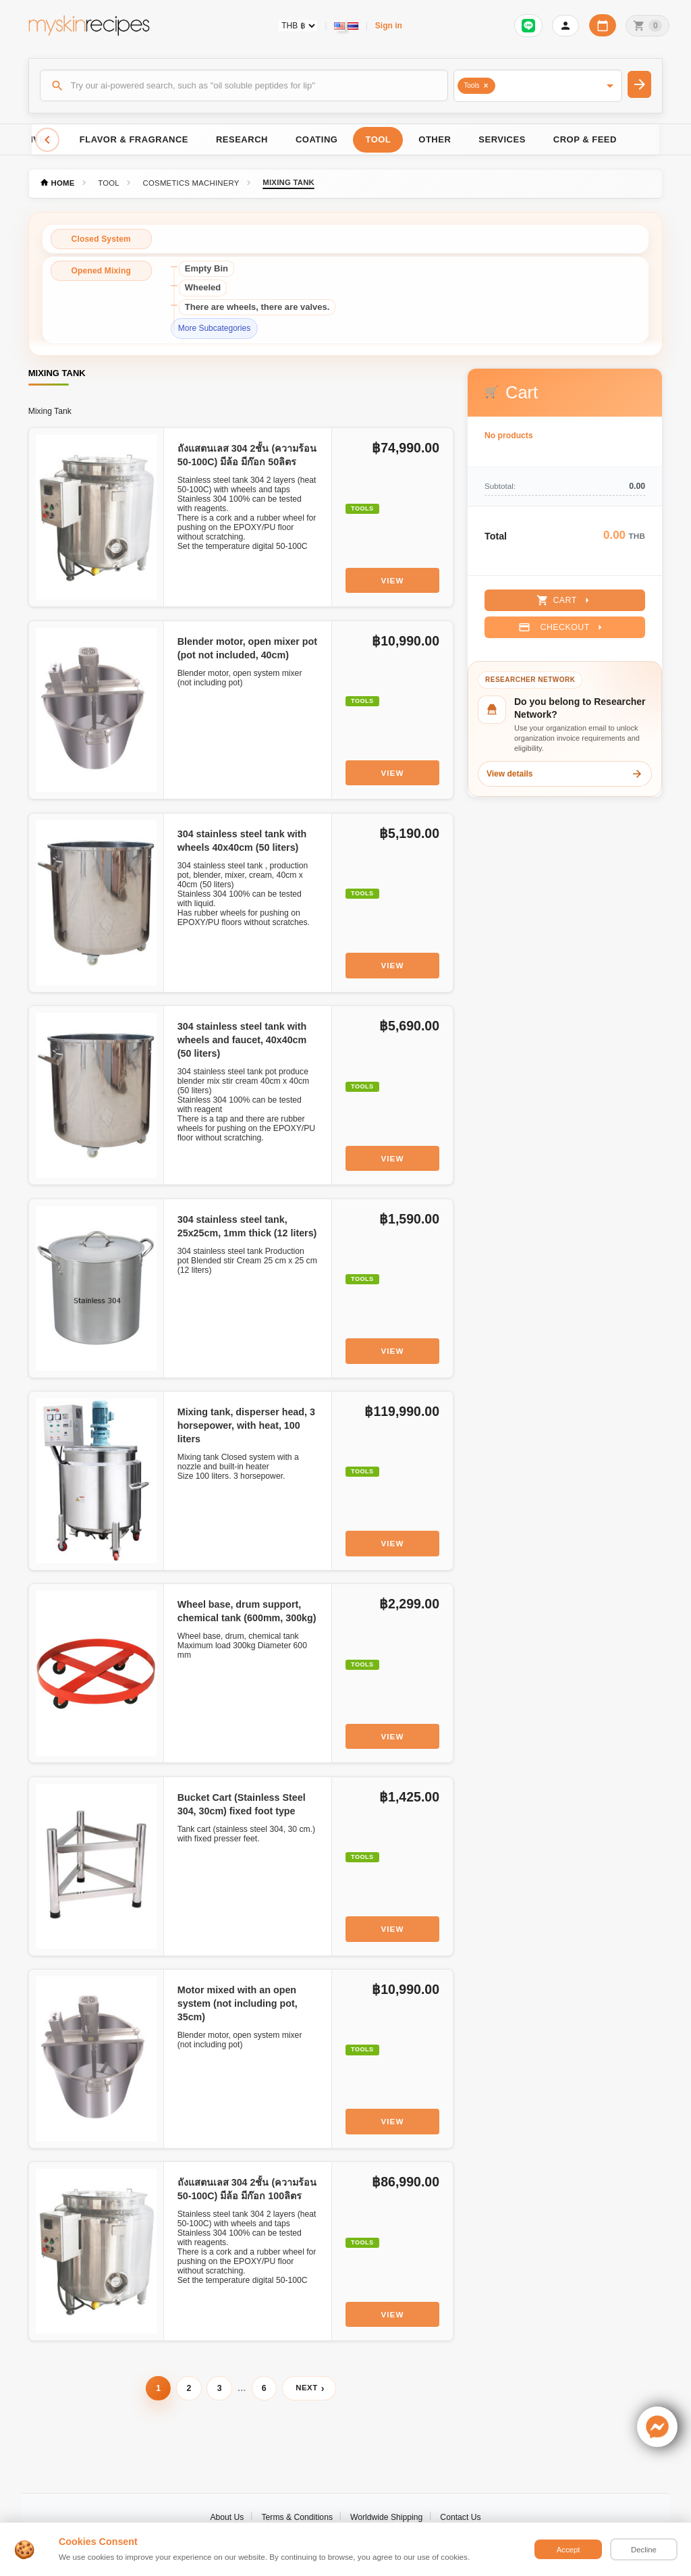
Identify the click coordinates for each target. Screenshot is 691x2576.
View (392, 580)
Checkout (561, 627)
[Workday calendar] (602, 25)
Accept (568, 2550)
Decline (644, 2550)
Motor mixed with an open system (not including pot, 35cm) (237, 2003)
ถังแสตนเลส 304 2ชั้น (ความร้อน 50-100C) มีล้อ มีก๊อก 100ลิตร (246, 2189)
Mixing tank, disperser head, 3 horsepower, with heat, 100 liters (246, 1425)
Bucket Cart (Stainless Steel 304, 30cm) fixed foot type (241, 1804)
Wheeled (203, 287)
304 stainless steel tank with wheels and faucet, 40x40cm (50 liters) (242, 1040)
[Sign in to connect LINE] (528, 25)
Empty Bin (206, 268)
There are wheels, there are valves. (257, 307)
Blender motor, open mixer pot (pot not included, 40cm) (247, 648)
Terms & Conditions (297, 2517)
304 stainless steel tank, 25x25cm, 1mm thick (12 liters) (247, 1226)
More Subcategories (214, 328)
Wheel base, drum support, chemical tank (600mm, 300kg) (246, 1611)
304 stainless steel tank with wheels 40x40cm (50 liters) (242, 841)
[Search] (244, 85)
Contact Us (460, 2517)
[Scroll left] (47, 140)
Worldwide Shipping (386, 2517)
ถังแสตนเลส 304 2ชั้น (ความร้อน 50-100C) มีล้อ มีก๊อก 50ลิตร (246, 455)
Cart (564, 600)
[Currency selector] (298, 25)
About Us (227, 2517)
